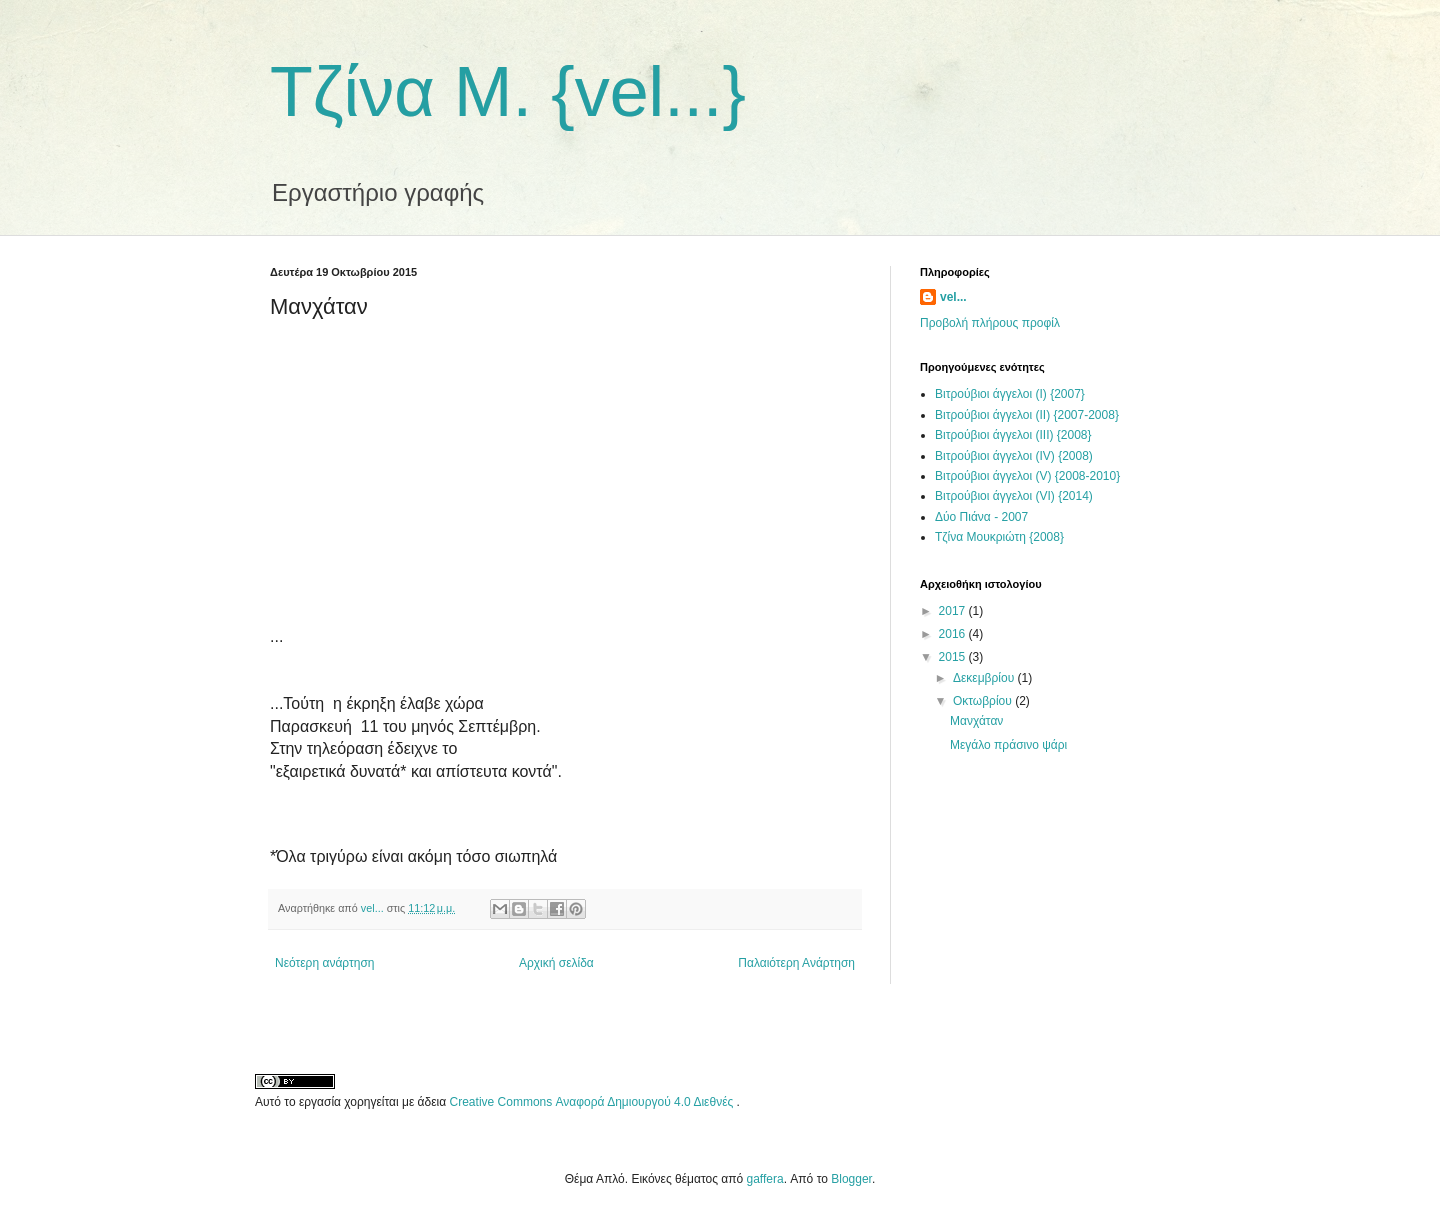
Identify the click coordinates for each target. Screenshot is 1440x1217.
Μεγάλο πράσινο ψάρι (1008, 745)
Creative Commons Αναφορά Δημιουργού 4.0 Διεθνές (593, 1102)
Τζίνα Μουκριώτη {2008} (999, 537)
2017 (954, 611)
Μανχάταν (976, 721)
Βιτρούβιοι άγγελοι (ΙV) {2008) (1014, 456)
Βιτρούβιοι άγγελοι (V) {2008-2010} (1027, 476)
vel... (953, 297)
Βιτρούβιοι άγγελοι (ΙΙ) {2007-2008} (1027, 415)
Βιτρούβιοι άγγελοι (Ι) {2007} (1010, 394)
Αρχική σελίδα (556, 963)
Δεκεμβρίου (985, 678)
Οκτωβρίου (984, 701)
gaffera (765, 1179)
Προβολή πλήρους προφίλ (990, 323)
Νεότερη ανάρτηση (324, 963)
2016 (954, 634)
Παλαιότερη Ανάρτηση (796, 963)
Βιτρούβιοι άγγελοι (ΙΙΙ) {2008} (1013, 435)
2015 (954, 657)
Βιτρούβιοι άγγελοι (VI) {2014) (1014, 496)
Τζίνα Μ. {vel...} (508, 92)
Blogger (851, 1179)
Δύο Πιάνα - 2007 (981, 517)
